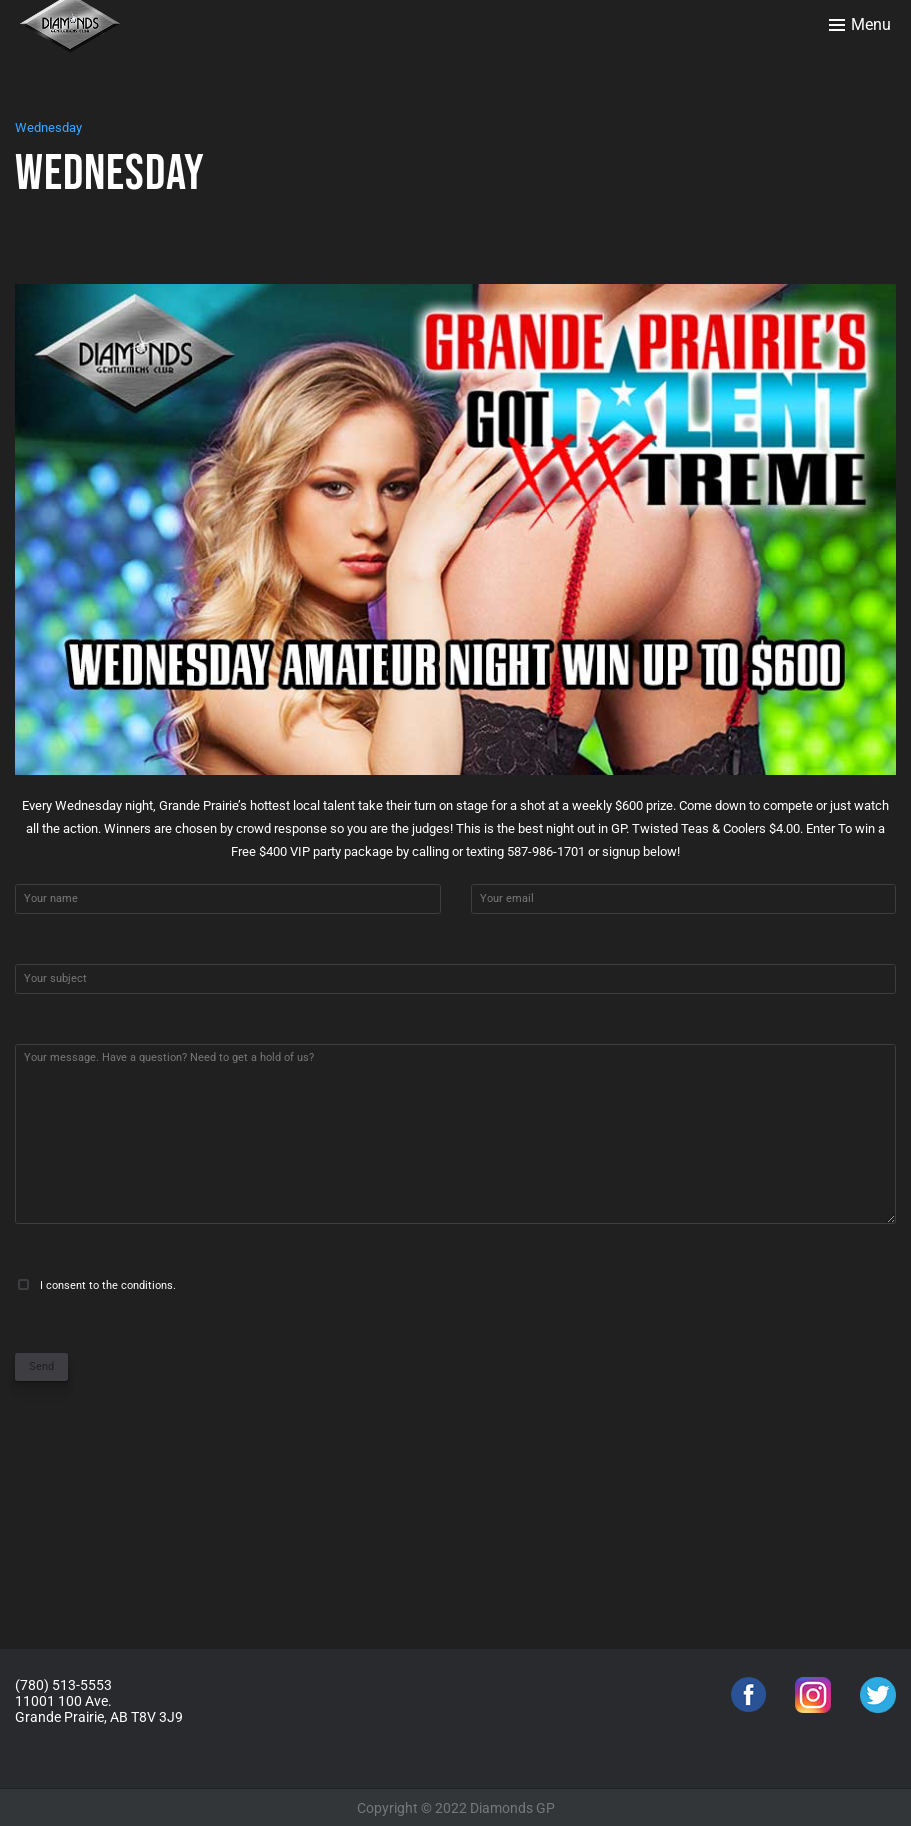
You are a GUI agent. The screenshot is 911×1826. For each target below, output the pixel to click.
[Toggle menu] (860, 25)
